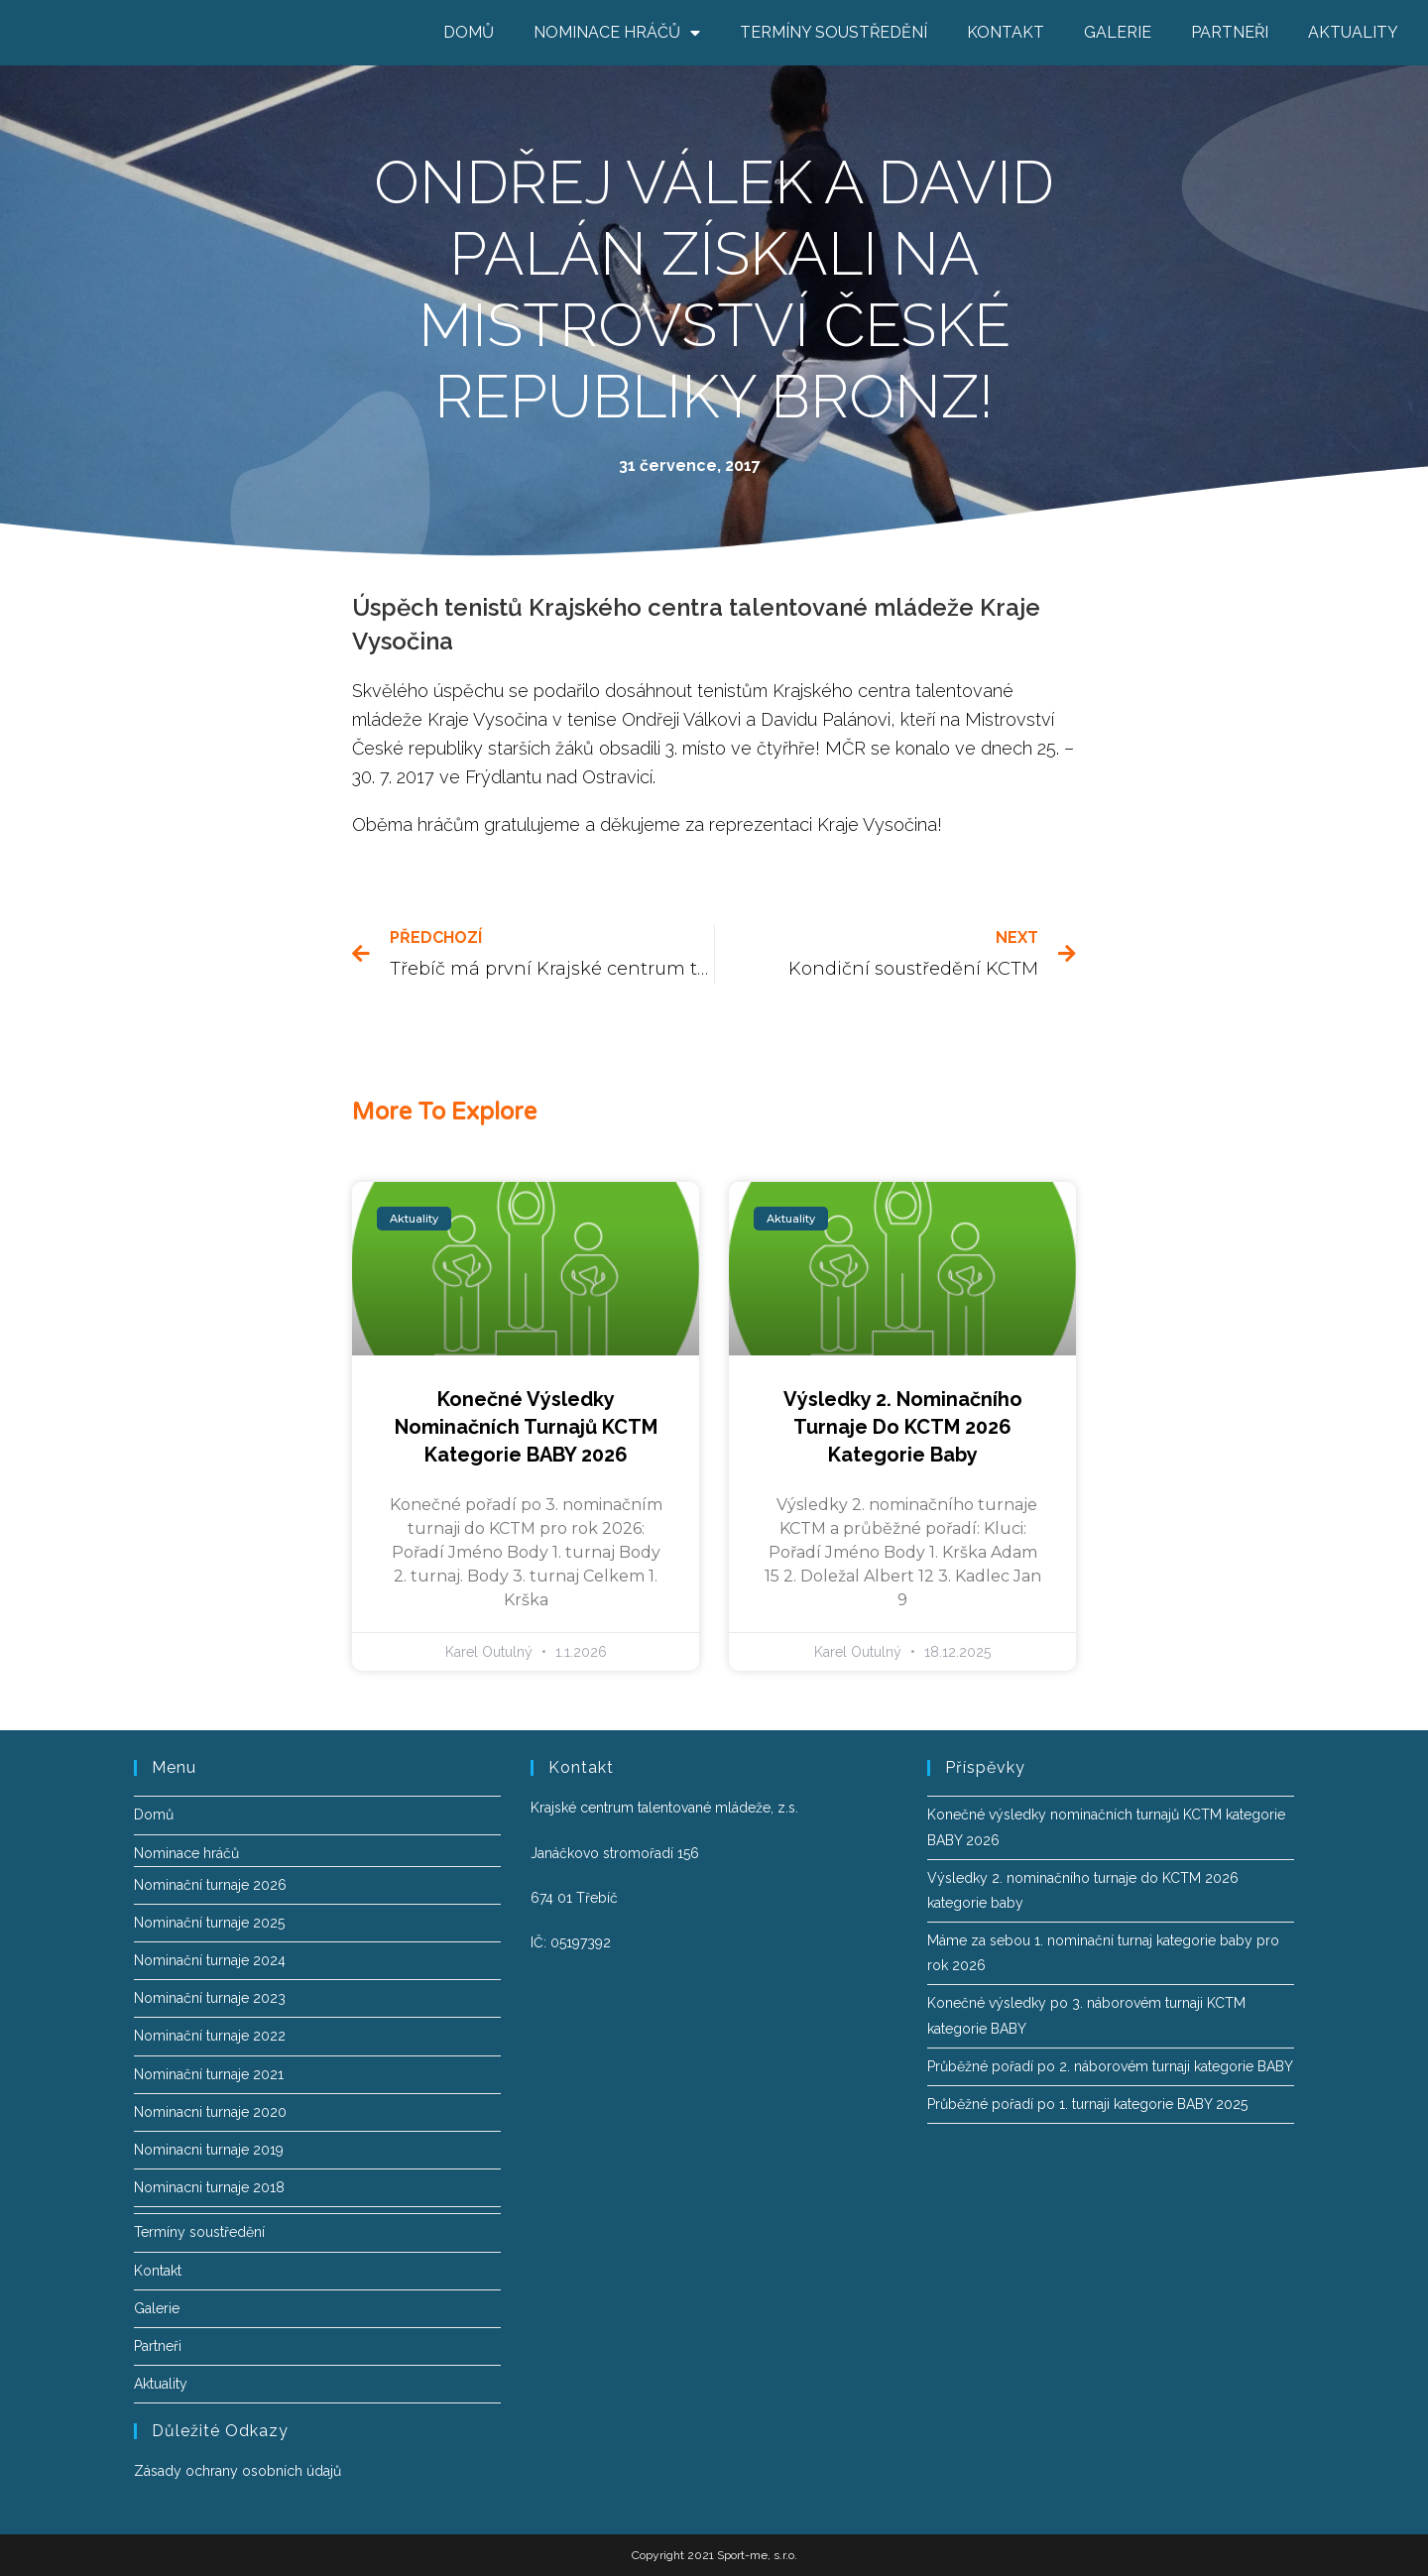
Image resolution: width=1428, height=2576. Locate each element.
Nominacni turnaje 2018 (209, 2187)
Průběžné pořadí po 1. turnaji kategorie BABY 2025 (1087, 2104)
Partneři (1229, 32)
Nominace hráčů (617, 33)
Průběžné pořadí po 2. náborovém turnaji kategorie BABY (1110, 2066)
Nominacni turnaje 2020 (210, 2112)
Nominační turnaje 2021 (209, 2074)
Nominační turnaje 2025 (209, 1923)
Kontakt (1005, 32)
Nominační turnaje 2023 (210, 1998)
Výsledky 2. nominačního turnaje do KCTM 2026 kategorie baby (902, 1426)
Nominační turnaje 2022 (210, 2036)
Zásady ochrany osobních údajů (237, 2471)
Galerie (1117, 32)
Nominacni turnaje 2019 (209, 2150)
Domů (468, 32)
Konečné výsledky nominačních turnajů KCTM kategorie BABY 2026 (526, 1426)
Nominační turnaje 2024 (210, 1960)
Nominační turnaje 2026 (210, 1885)
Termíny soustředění (833, 32)
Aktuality (1353, 32)
